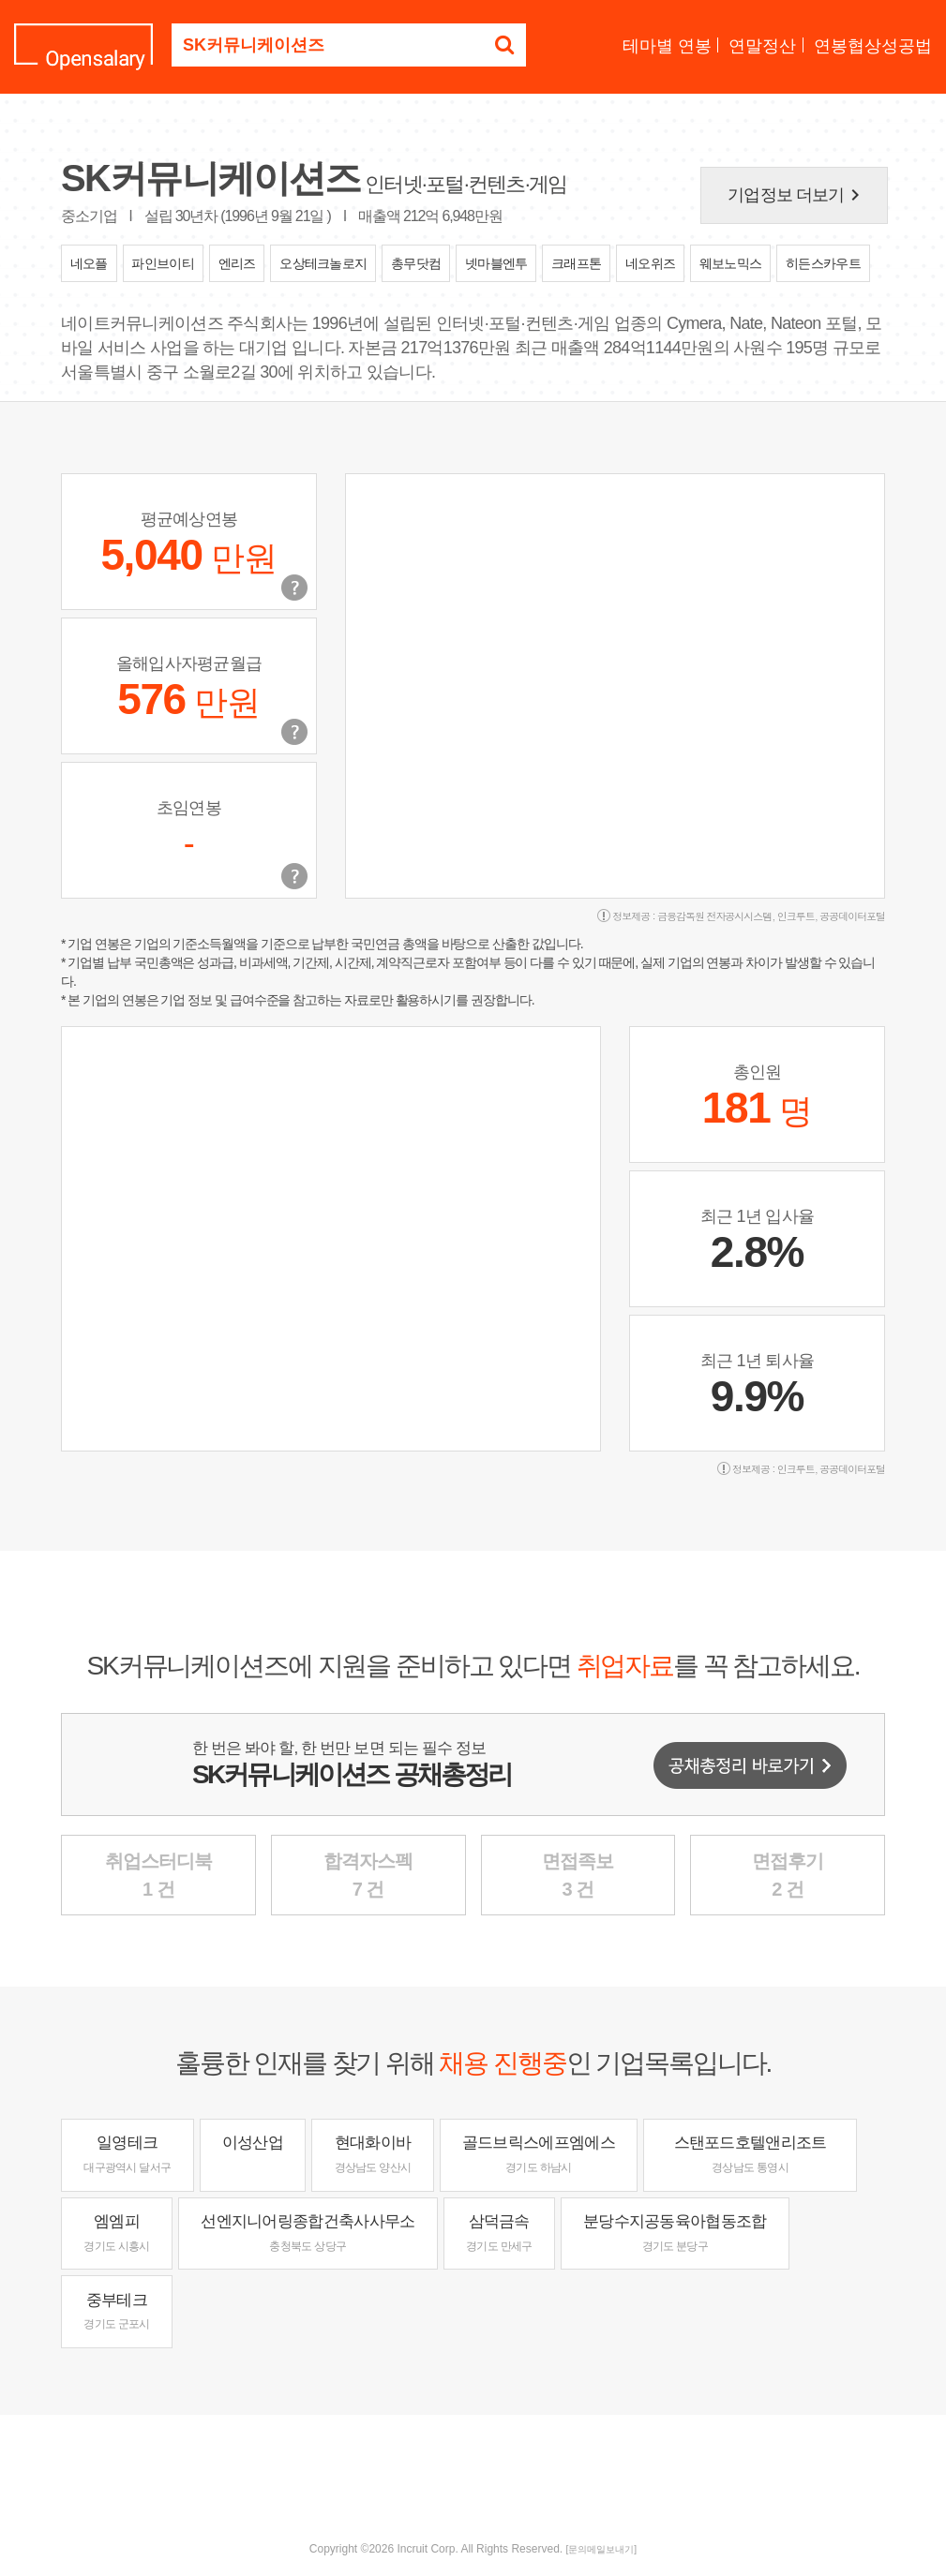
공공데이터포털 (852, 916)
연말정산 (762, 46)
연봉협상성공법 (873, 46)
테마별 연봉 (667, 46)
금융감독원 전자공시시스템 (714, 916)
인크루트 (796, 916)
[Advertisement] (473, 2476)
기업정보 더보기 (797, 195)
